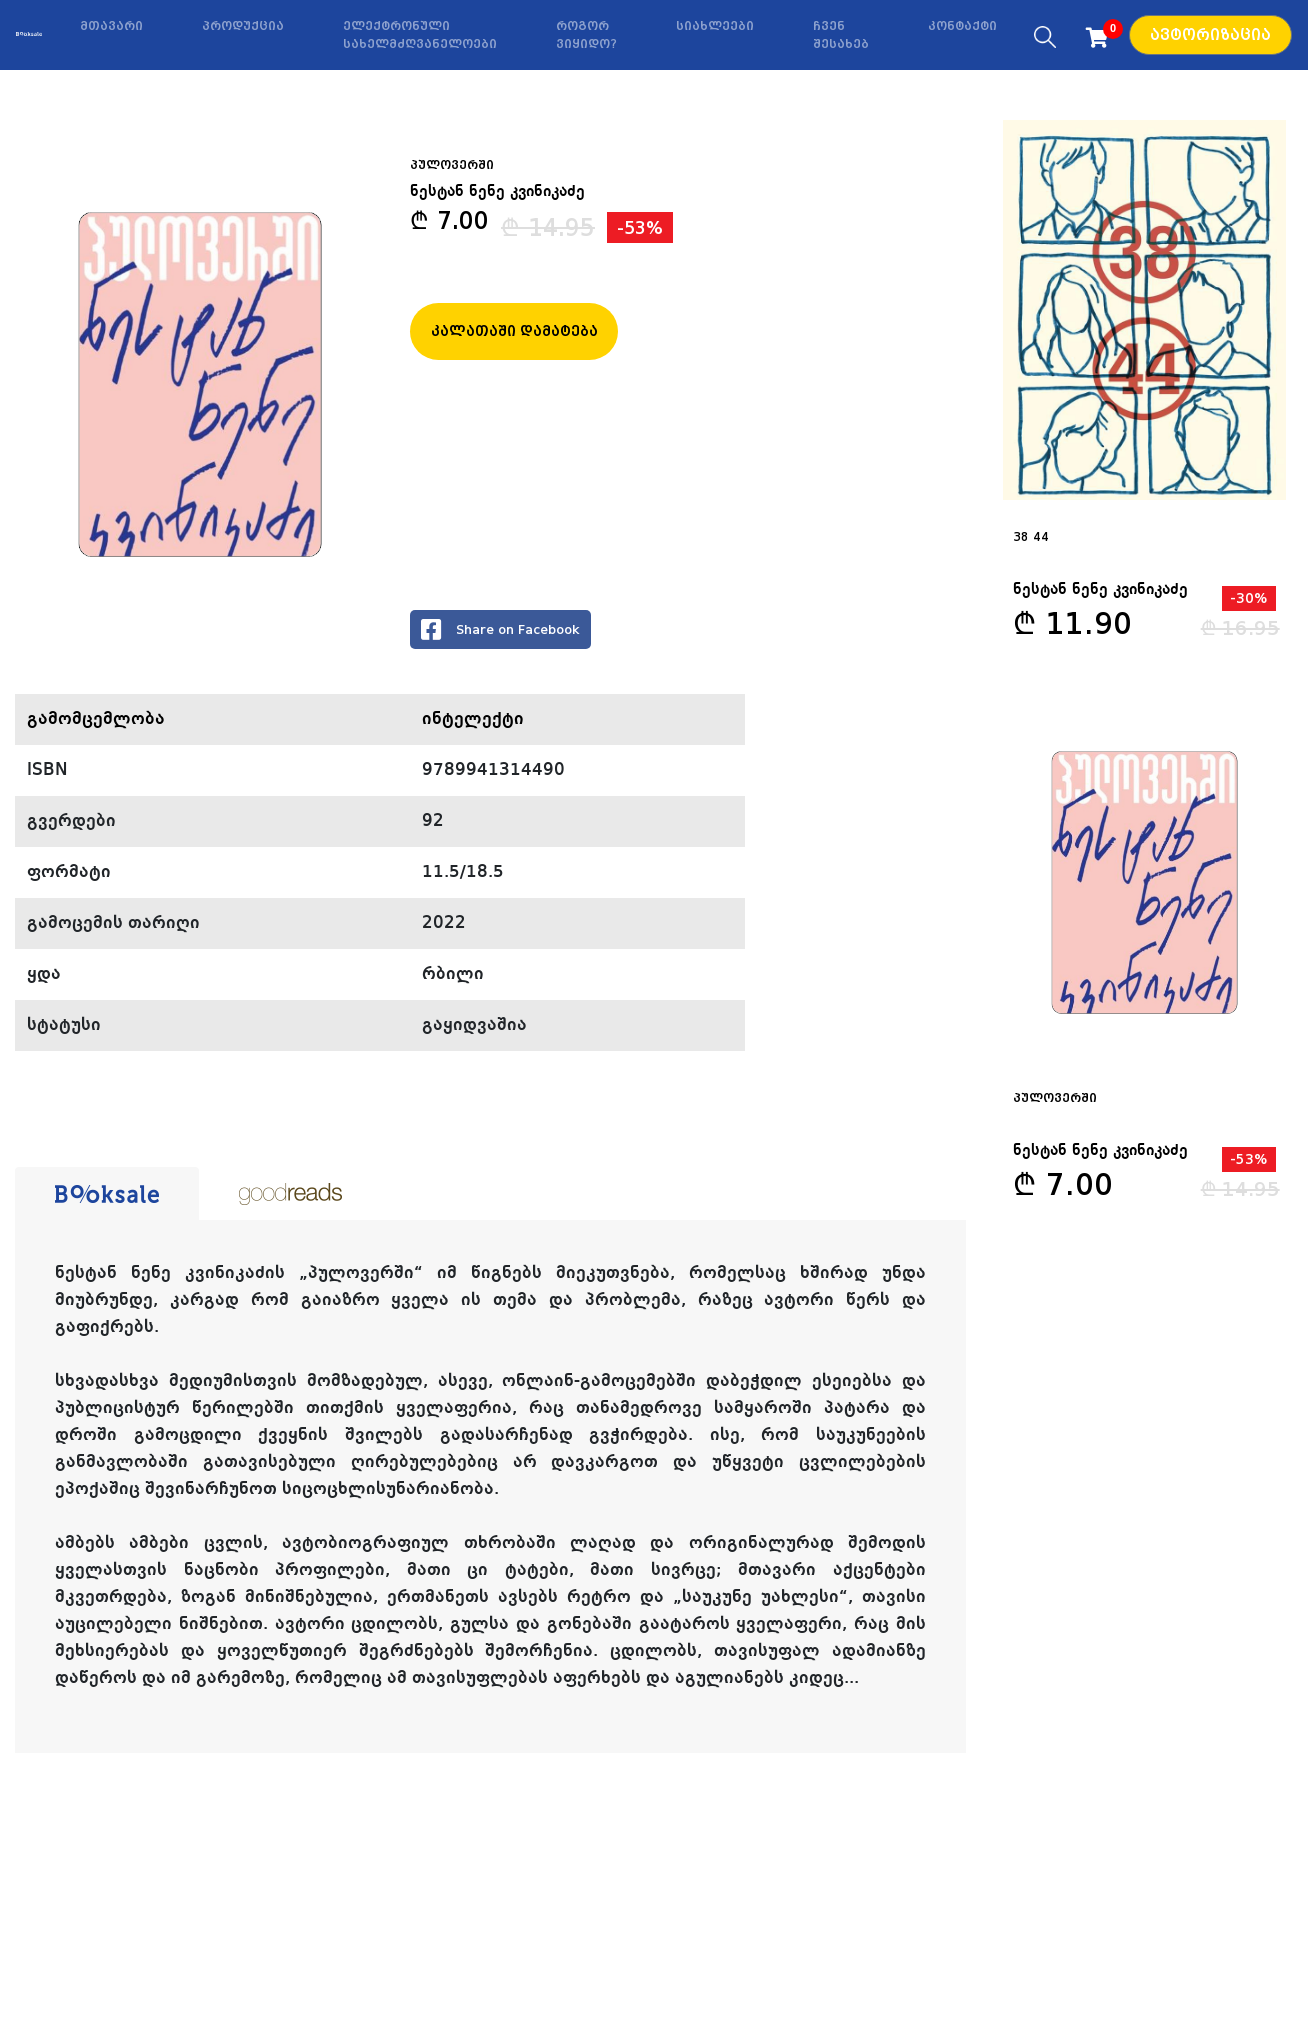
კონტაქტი (962, 26)
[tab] (107, 1194)
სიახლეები (715, 26)
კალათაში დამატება (514, 331)
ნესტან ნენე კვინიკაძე (497, 192)
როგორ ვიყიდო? (586, 35)
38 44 (1031, 537)
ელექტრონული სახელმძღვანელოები (420, 35)
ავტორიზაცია (1210, 35)
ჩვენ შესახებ (841, 35)
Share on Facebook (500, 629)
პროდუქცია (243, 26)
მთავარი (111, 26)
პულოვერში (1055, 1098)
